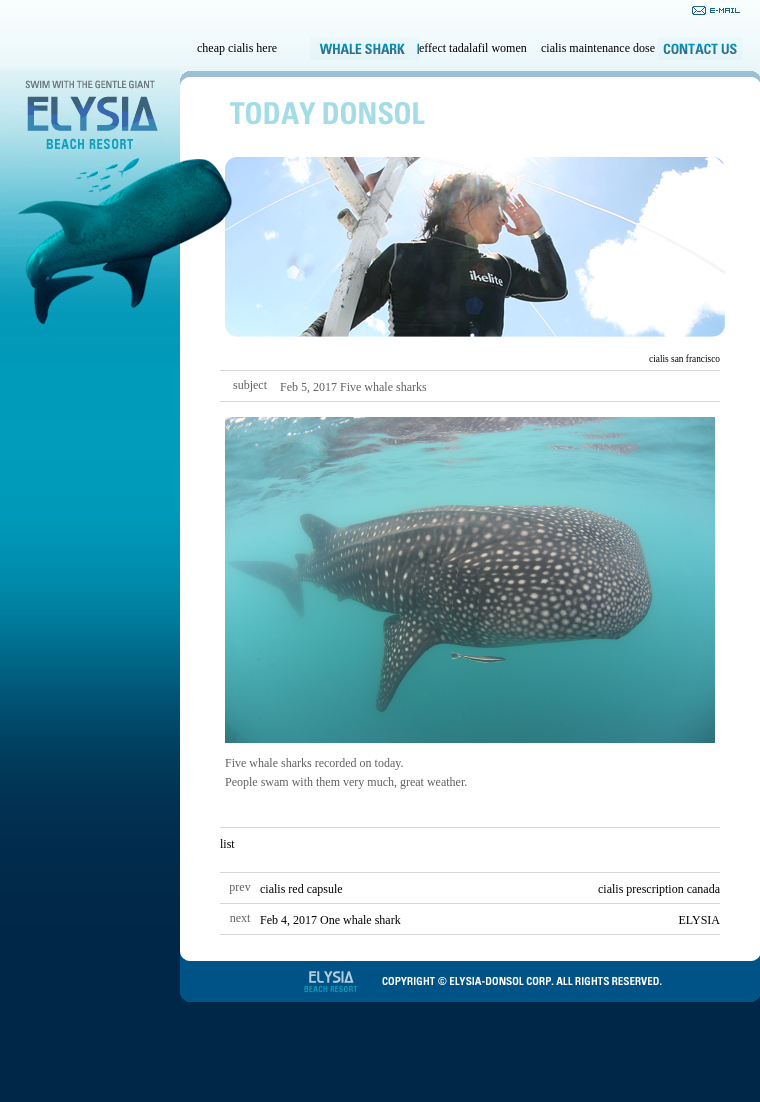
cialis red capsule (301, 889)
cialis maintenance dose (598, 48)
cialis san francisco (684, 359)
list (227, 844)
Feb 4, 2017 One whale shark (330, 920)
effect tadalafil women (473, 48)
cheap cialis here (237, 48)
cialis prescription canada (659, 889)
